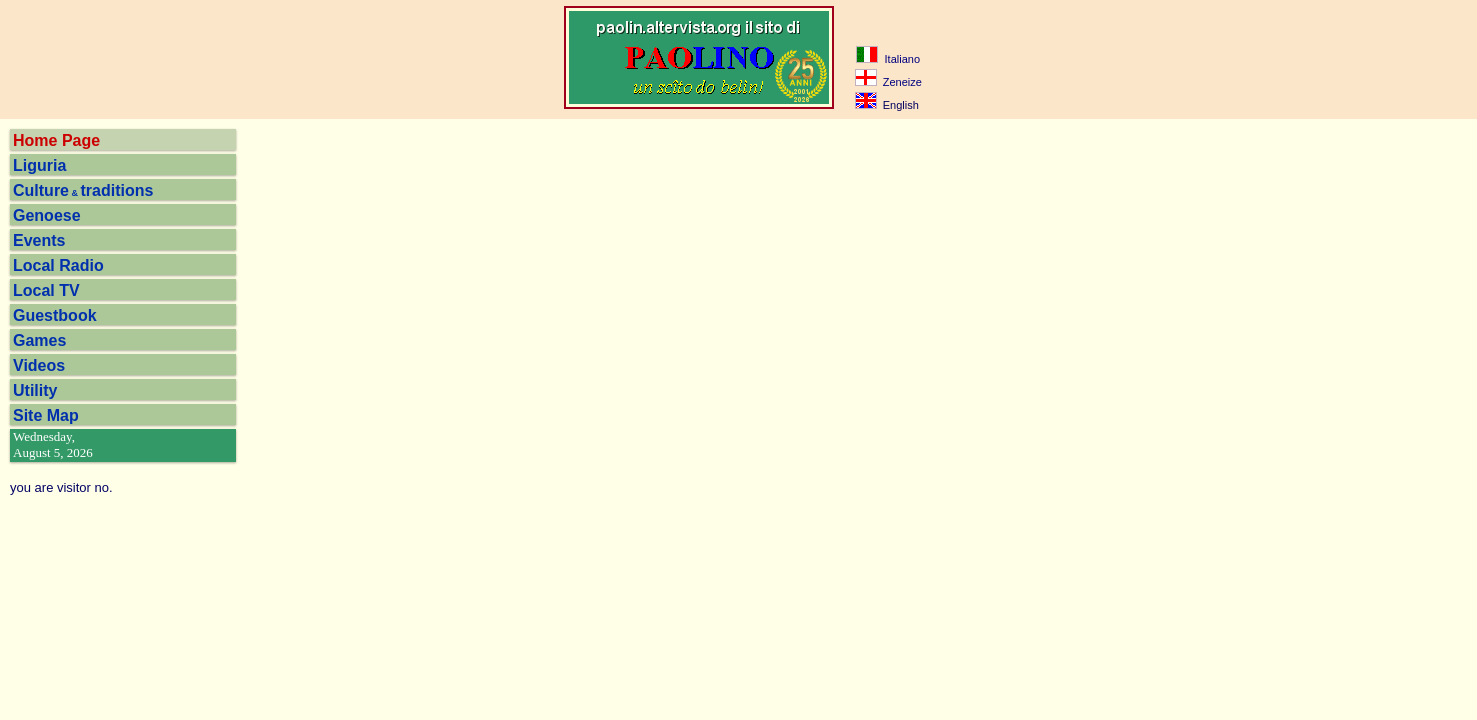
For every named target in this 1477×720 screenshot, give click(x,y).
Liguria (39, 165)
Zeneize (888, 82)
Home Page (56, 140)
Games (39, 340)
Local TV (46, 290)
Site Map (46, 415)
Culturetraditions (83, 190)
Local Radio (58, 265)
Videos (39, 365)
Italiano (888, 59)
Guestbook (55, 315)
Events (39, 240)
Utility (35, 390)
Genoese (47, 215)
